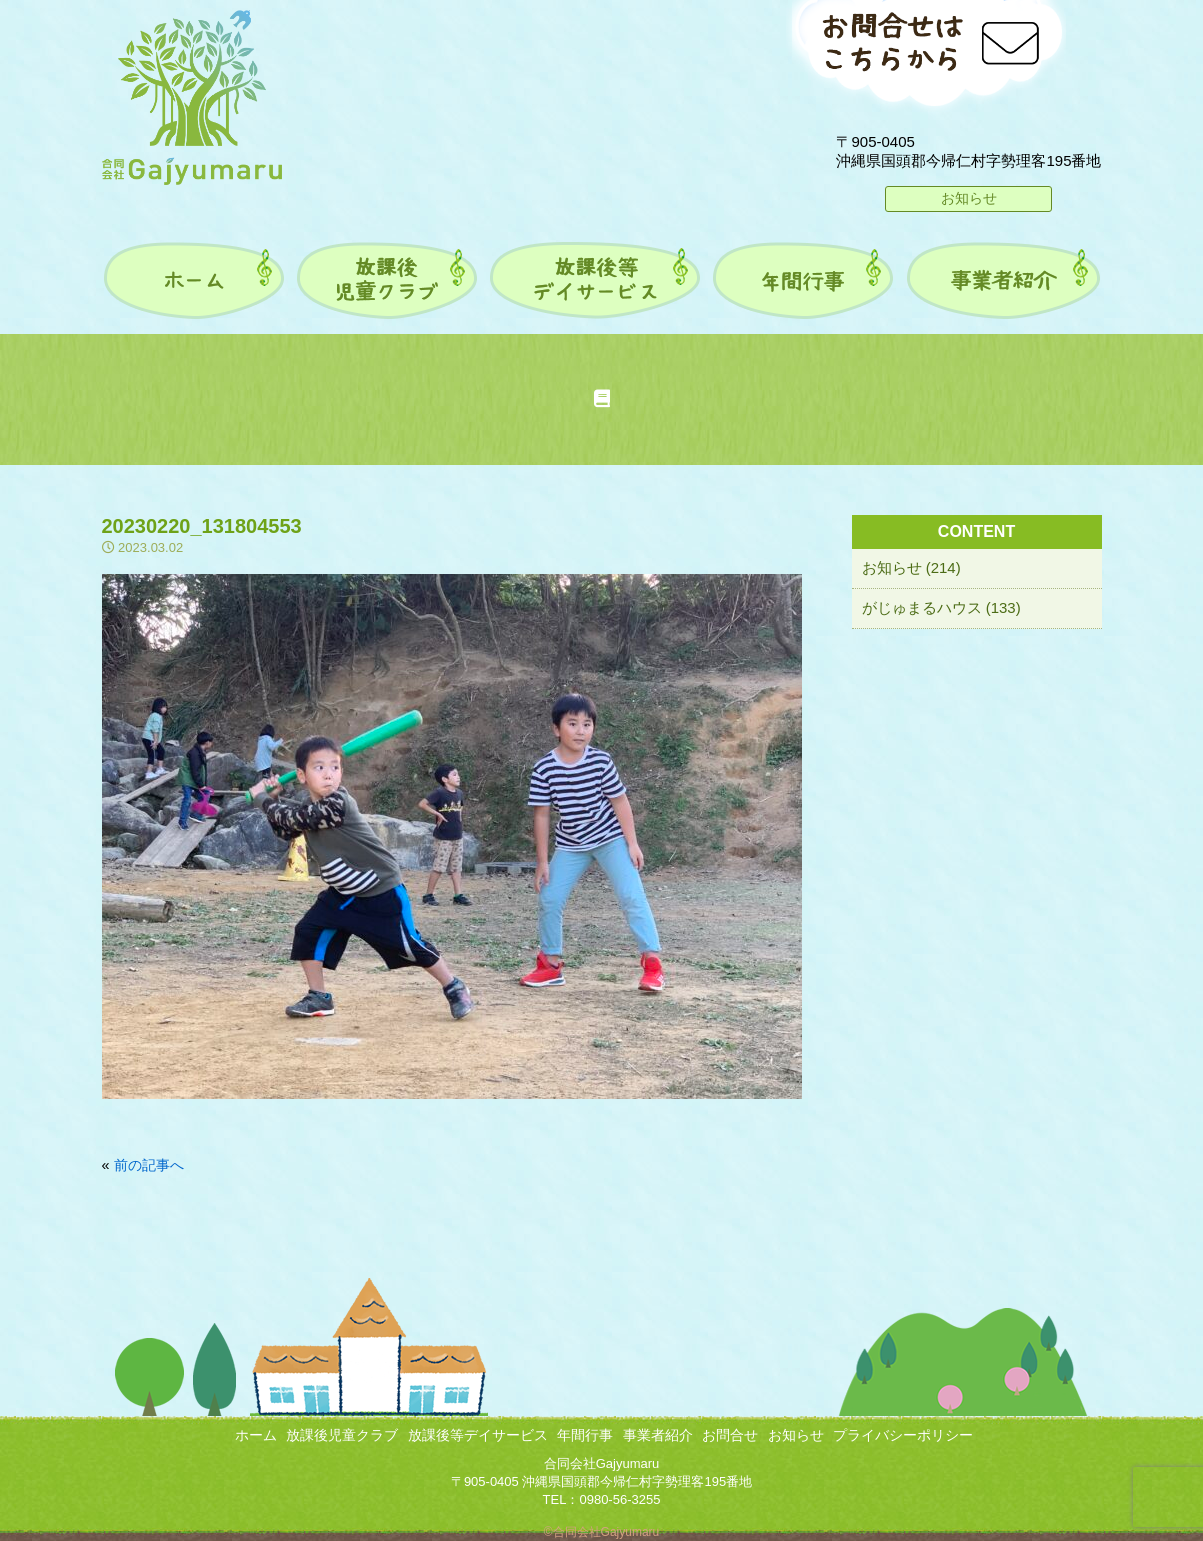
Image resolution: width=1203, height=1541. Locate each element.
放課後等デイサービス (478, 1435)
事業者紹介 (658, 1435)
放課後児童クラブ (342, 1435)
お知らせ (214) (911, 567)
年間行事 (585, 1435)
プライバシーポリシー (903, 1435)
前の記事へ (149, 1165)
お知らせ (969, 198)
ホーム (256, 1435)
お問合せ (730, 1435)
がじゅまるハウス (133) (941, 607)
